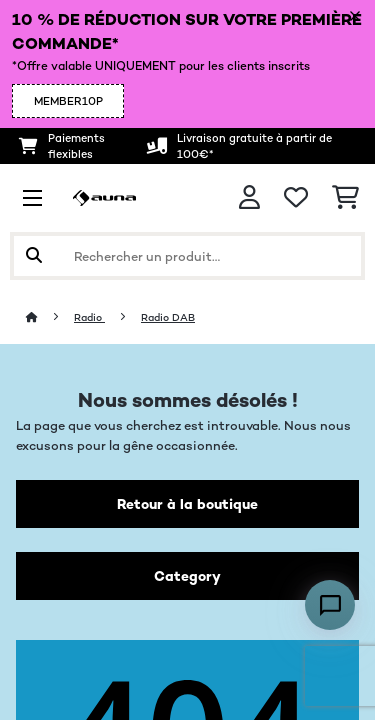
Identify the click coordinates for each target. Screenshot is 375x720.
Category (187, 576)
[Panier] (345, 198)
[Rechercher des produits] (187, 256)
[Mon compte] (249, 197)
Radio (89, 317)
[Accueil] (50, 317)
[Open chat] (330, 605)
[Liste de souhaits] (296, 198)
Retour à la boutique (187, 504)
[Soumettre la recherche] (34, 256)
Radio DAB (168, 317)
